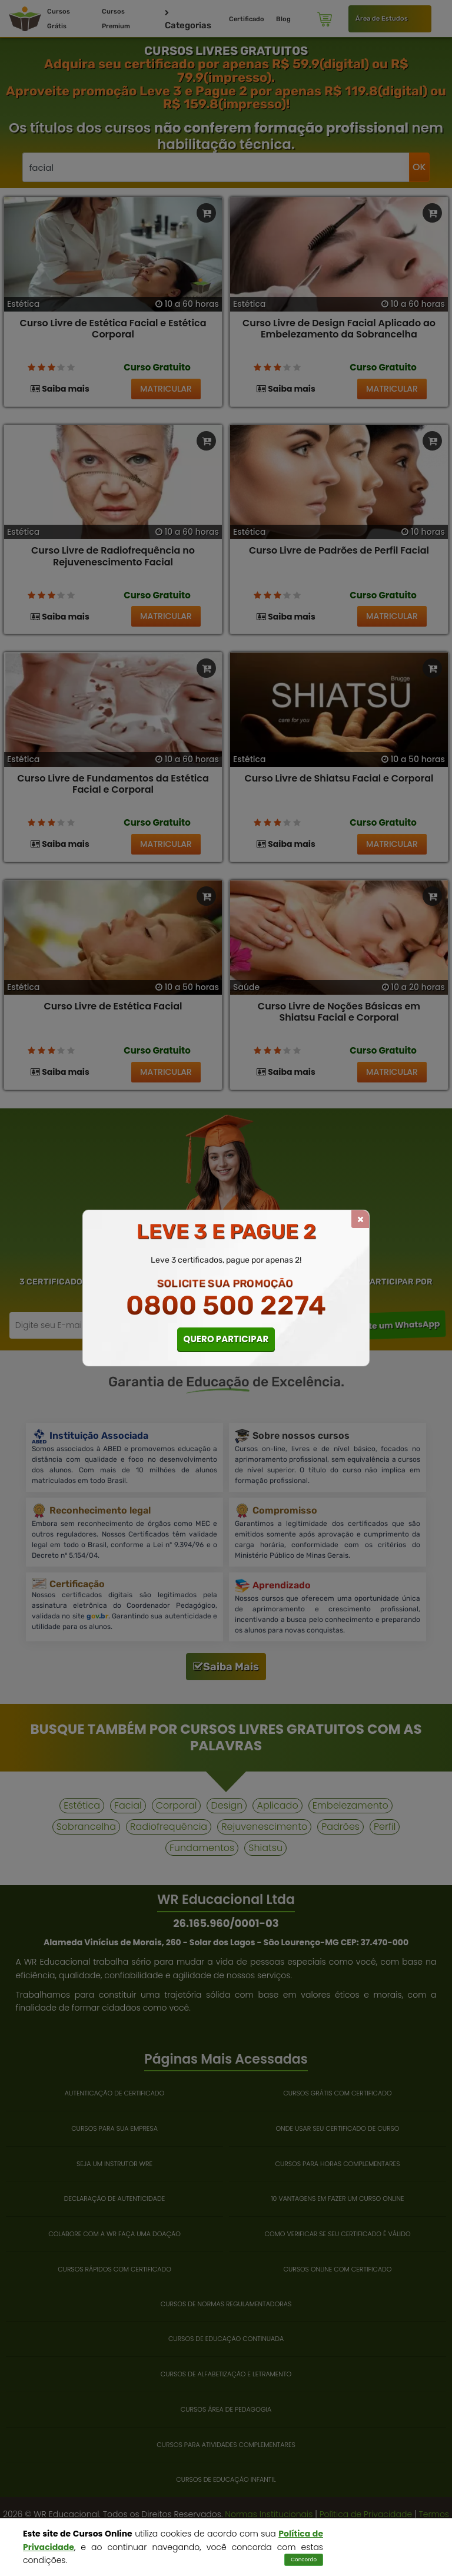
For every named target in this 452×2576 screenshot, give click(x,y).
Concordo (304, 2559)
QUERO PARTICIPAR (226, 1339)
